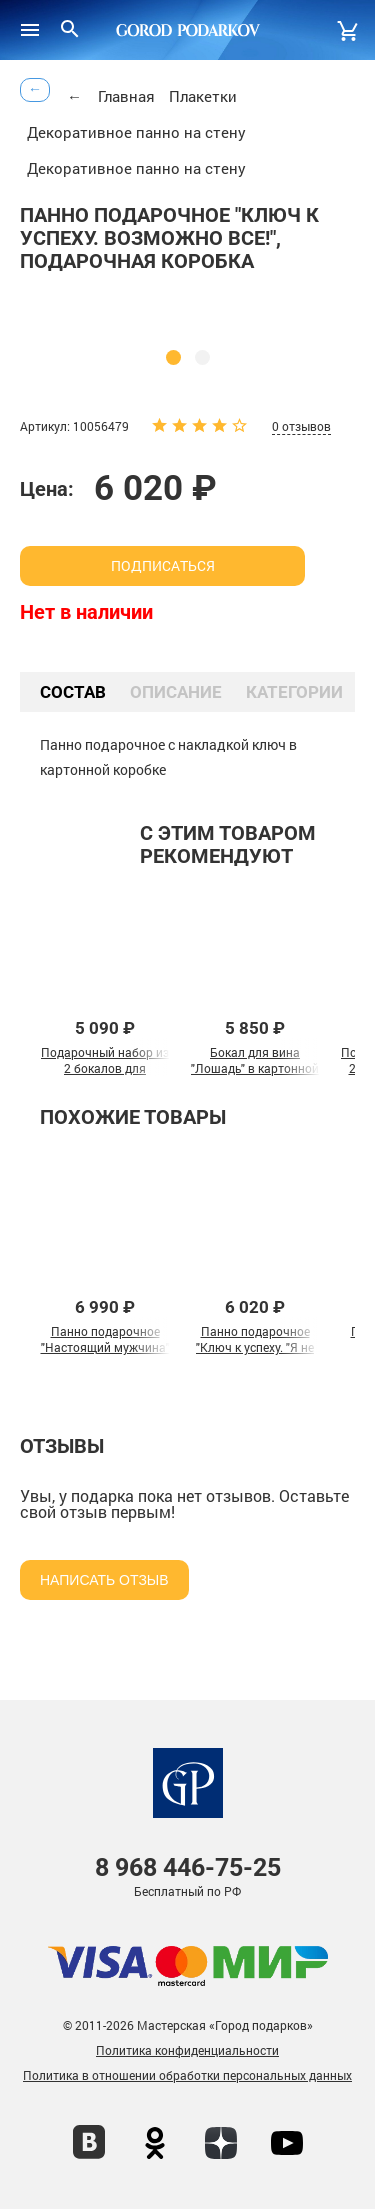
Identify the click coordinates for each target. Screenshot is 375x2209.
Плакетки (203, 96)
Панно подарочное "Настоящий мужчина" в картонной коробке (105, 1347)
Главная (126, 96)
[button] (173, 357)
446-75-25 (188, 1867)
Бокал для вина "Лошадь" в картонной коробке (255, 1068)
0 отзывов (301, 426)
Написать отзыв (104, 1580)
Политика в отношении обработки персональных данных (187, 2075)
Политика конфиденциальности (187, 2050)
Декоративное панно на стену (136, 132)
